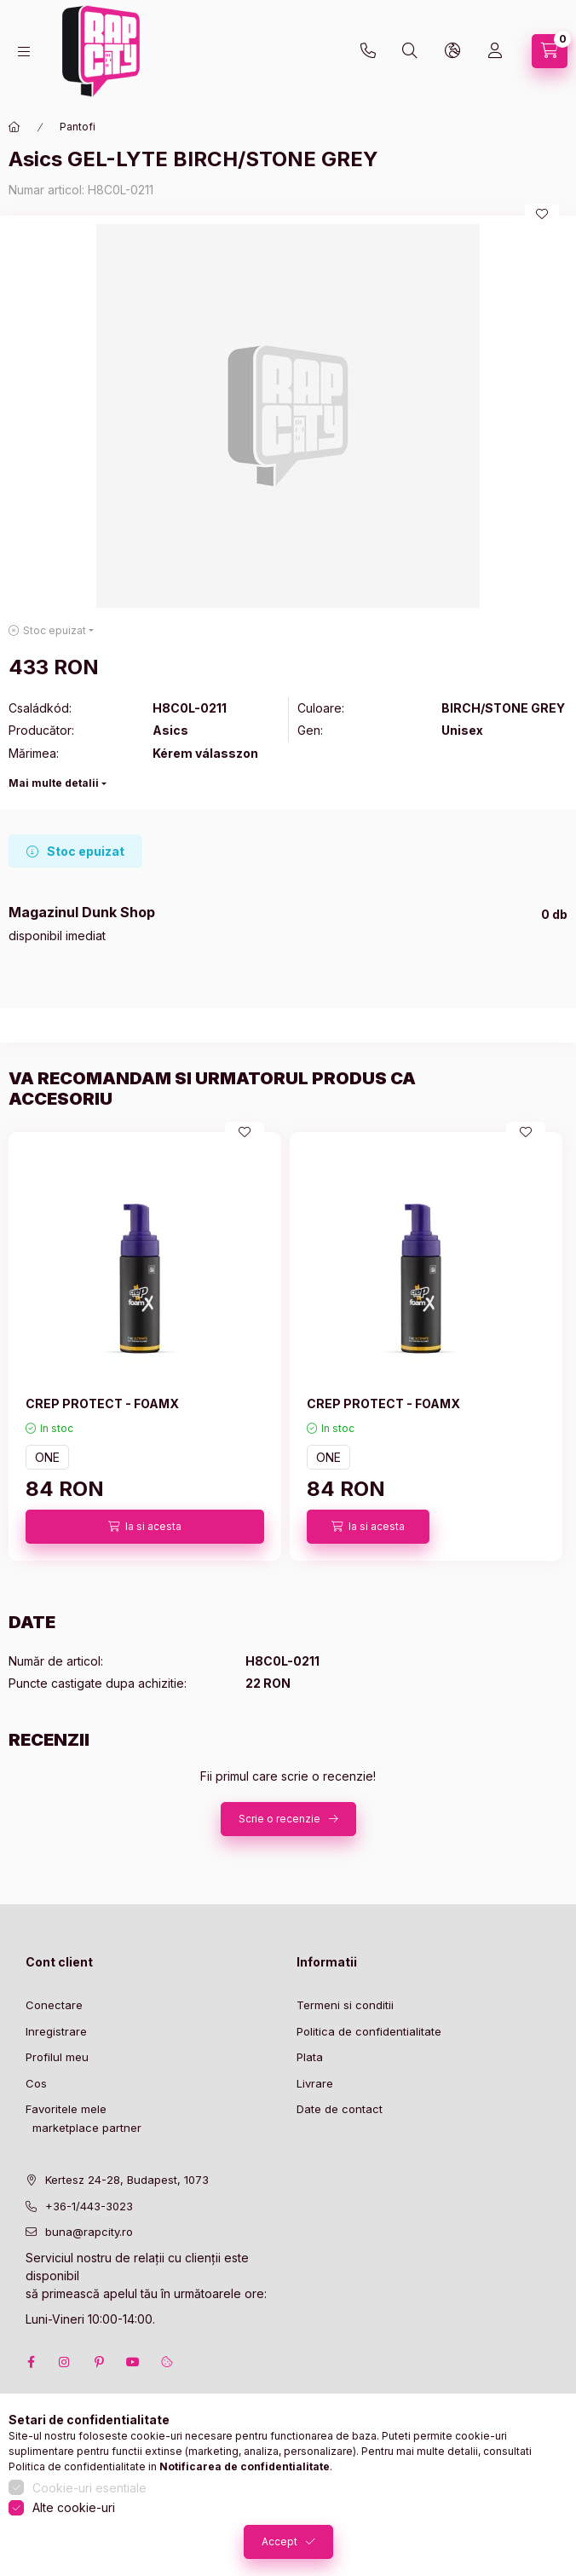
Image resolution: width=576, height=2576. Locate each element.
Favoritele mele (66, 2109)
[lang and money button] (452, 51)
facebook (31, 2362)
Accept (279, 2541)
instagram (65, 2362)
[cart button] (549, 51)
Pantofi (77, 126)
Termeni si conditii (345, 2005)
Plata (310, 2057)
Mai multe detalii (54, 783)
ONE (47, 1457)
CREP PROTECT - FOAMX (102, 1403)
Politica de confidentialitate (369, 2031)
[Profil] (495, 51)
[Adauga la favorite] (542, 214)
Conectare (54, 2005)
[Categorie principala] (14, 127)
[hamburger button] (24, 51)
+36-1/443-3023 (89, 2206)
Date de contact (340, 2109)
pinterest (99, 2362)
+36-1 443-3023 (368, 51)
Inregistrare (56, 2031)
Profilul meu (57, 2057)
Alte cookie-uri (73, 2507)
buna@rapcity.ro (89, 2231)
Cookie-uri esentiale (89, 2488)
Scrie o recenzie (279, 1818)
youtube (133, 2362)
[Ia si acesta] (145, 1527)
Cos (36, 2083)
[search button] (410, 51)
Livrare (315, 2083)
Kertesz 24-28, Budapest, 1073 (127, 2179)
